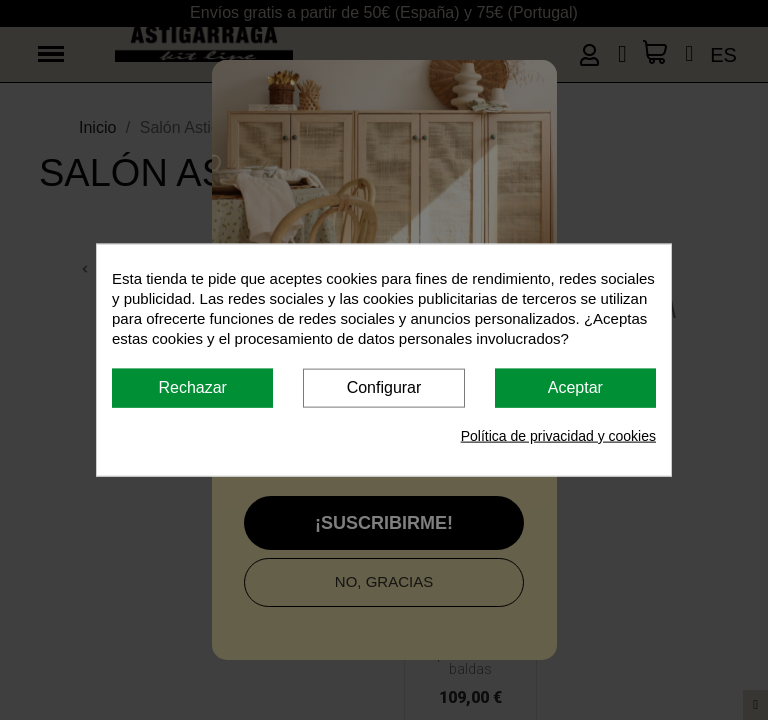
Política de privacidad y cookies (558, 435)
